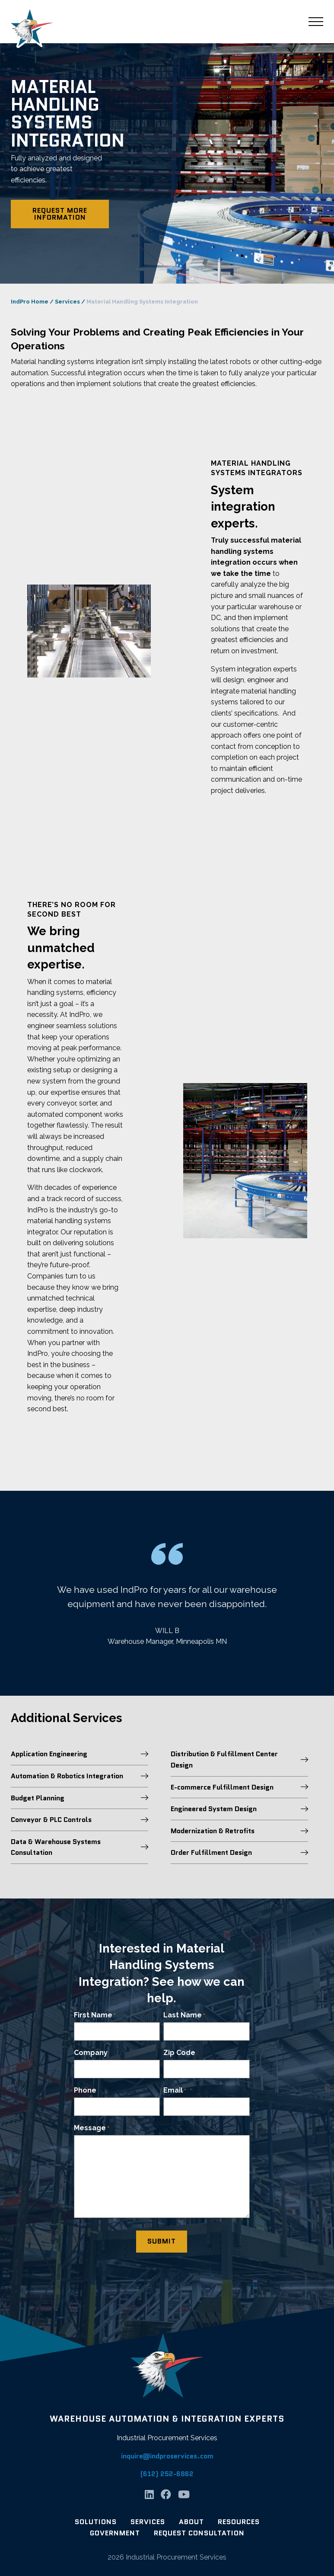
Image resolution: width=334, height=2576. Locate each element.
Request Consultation (199, 2533)
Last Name (184, 2015)
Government (115, 2533)
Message (91, 2128)
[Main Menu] (316, 21)
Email (174, 2090)
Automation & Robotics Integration (79, 1776)
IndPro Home (29, 301)
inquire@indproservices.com (167, 2456)
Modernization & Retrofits (239, 1831)
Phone (85, 2090)
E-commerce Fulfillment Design (239, 1787)
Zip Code (179, 2053)
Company (91, 2053)
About (191, 2522)
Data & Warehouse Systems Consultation (79, 1847)
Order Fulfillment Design (239, 1852)
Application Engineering (79, 1754)
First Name (95, 2015)
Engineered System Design (239, 1809)
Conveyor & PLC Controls (79, 1820)
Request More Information (59, 213)
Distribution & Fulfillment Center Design (239, 1759)
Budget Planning (79, 1798)
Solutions (96, 2522)
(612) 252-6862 (167, 2474)
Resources (239, 2522)
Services (67, 301)
